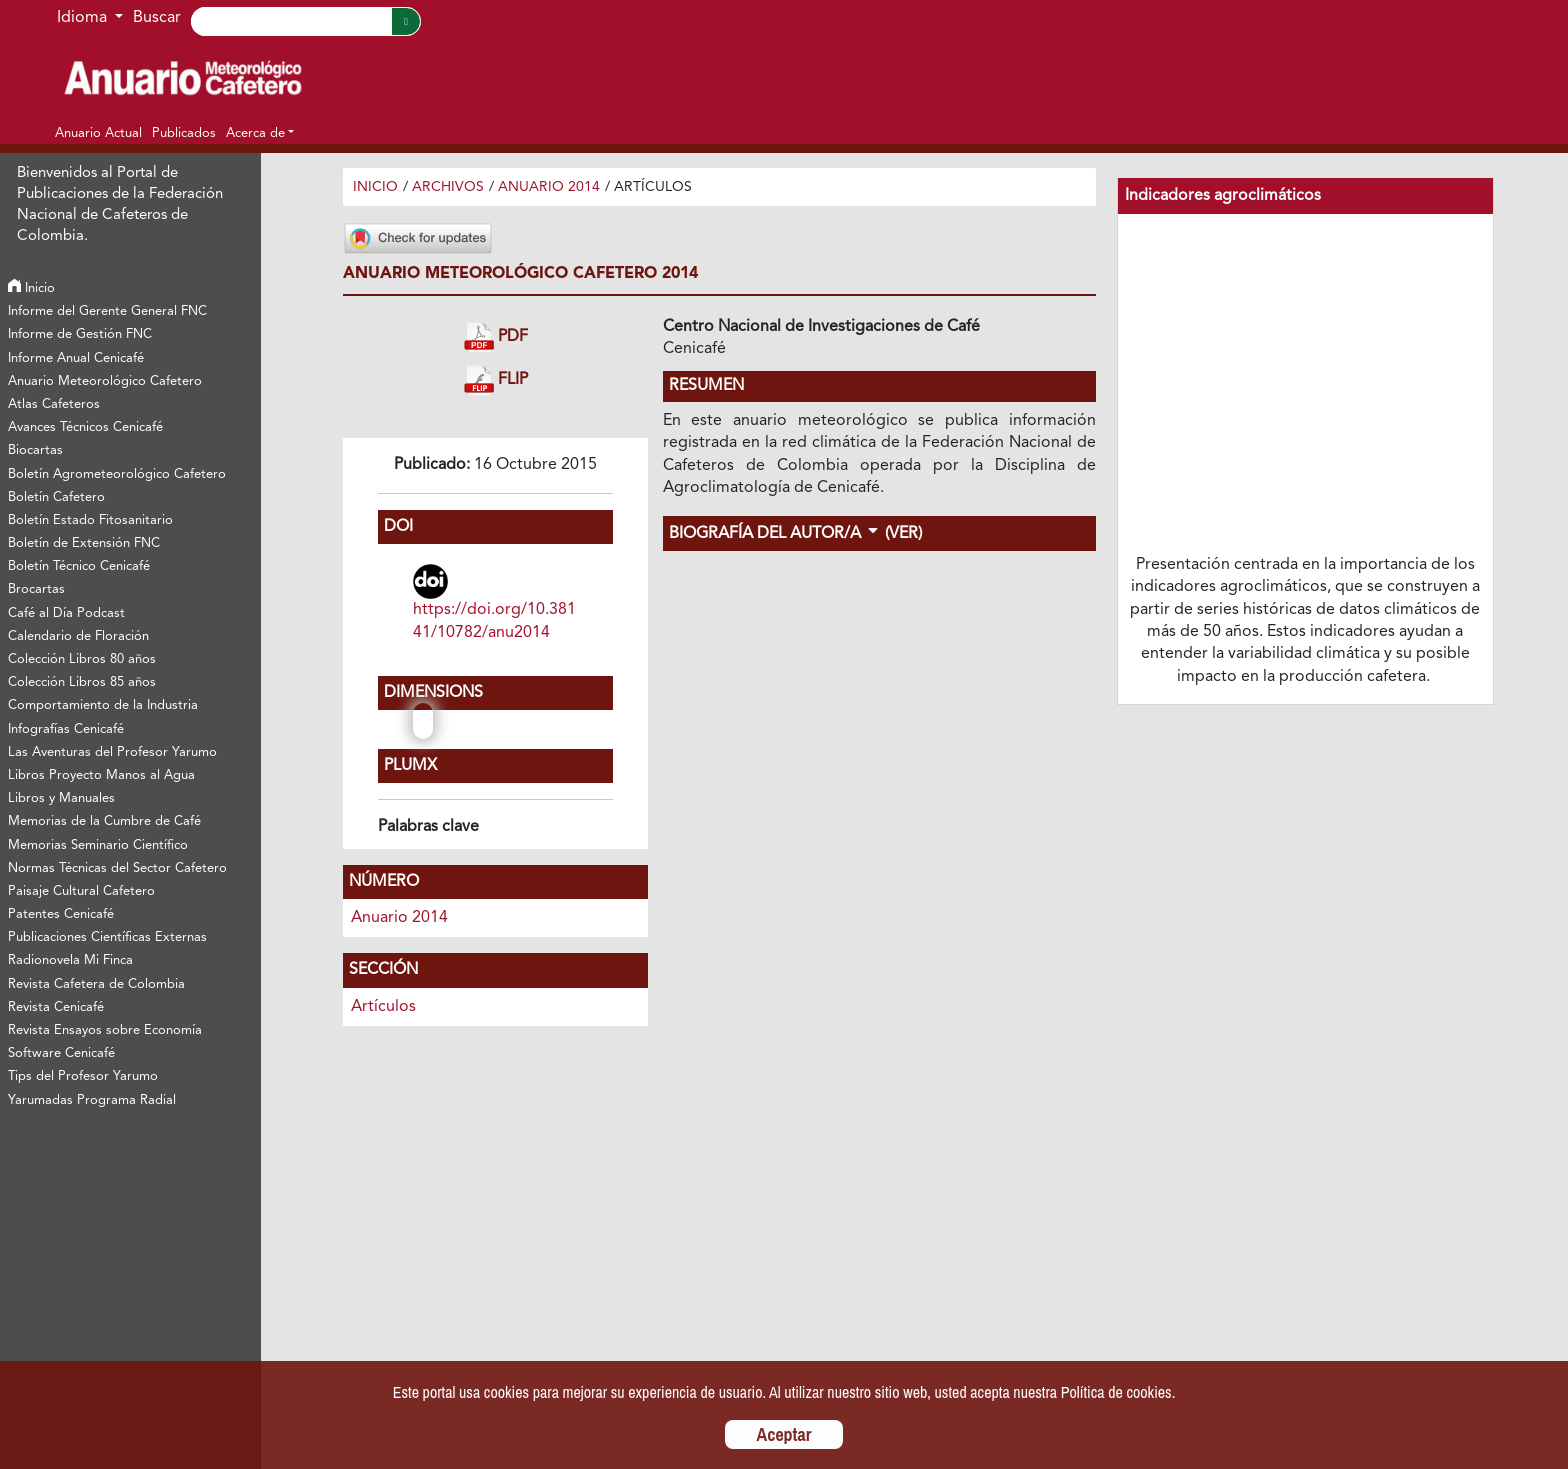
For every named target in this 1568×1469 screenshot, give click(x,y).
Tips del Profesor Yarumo (83, 1076)
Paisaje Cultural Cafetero (81, 891)
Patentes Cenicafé (61, 914)
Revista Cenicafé (56, 1007)
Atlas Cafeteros (54, 404)
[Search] (291, 21)
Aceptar (784, 1434)
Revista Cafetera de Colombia (96, 984)
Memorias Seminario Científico (98, 845)
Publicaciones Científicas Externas (107, 937)
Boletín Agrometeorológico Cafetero (117, 474)
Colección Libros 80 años (82, 659)
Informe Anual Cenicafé (76, 358)
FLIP (496, 380)
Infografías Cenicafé (66, 729)
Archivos (448, 187)
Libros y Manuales (61, 798)
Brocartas (36, 589)
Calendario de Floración (78, 636)
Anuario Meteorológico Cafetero (105, 381)
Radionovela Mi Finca (70, 960)
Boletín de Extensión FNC (84, 543)
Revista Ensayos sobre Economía (105, 1030)
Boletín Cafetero (56, 497)
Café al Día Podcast (66, 613)
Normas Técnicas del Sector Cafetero (117, 868)
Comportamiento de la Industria (103, 705)
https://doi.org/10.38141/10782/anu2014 (494, 621)
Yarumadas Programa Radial (92, 1100)
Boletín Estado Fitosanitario (90, 520)
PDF (496, 337)
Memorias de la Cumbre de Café (104, 821)
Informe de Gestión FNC (80, 334)
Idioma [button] (84, 18)
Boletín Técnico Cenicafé (79, 566)
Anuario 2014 (549, 187)
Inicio (31, 288)
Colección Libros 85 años (82, 682)
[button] (260, 133)
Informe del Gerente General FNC (107, 311)
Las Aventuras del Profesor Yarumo (112, 752)
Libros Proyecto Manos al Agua (101, 775)
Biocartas (35, 450)
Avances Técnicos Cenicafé (85, 427)
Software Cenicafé (61, 1053)
